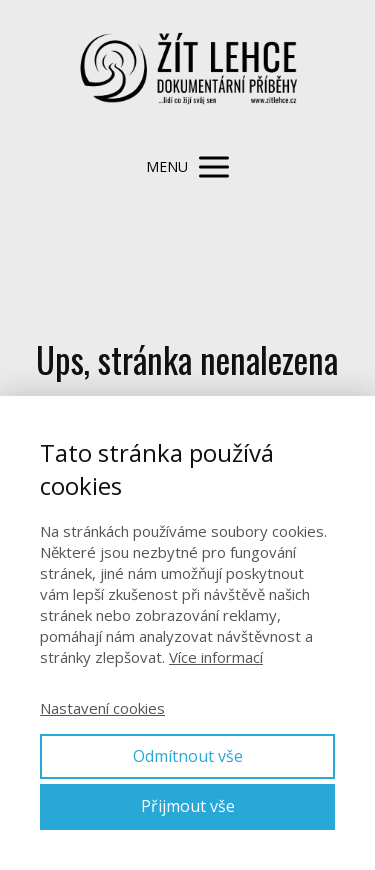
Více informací (216, 657)
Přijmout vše (188, 806)
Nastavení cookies (102, 708)
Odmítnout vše (188, 756)
